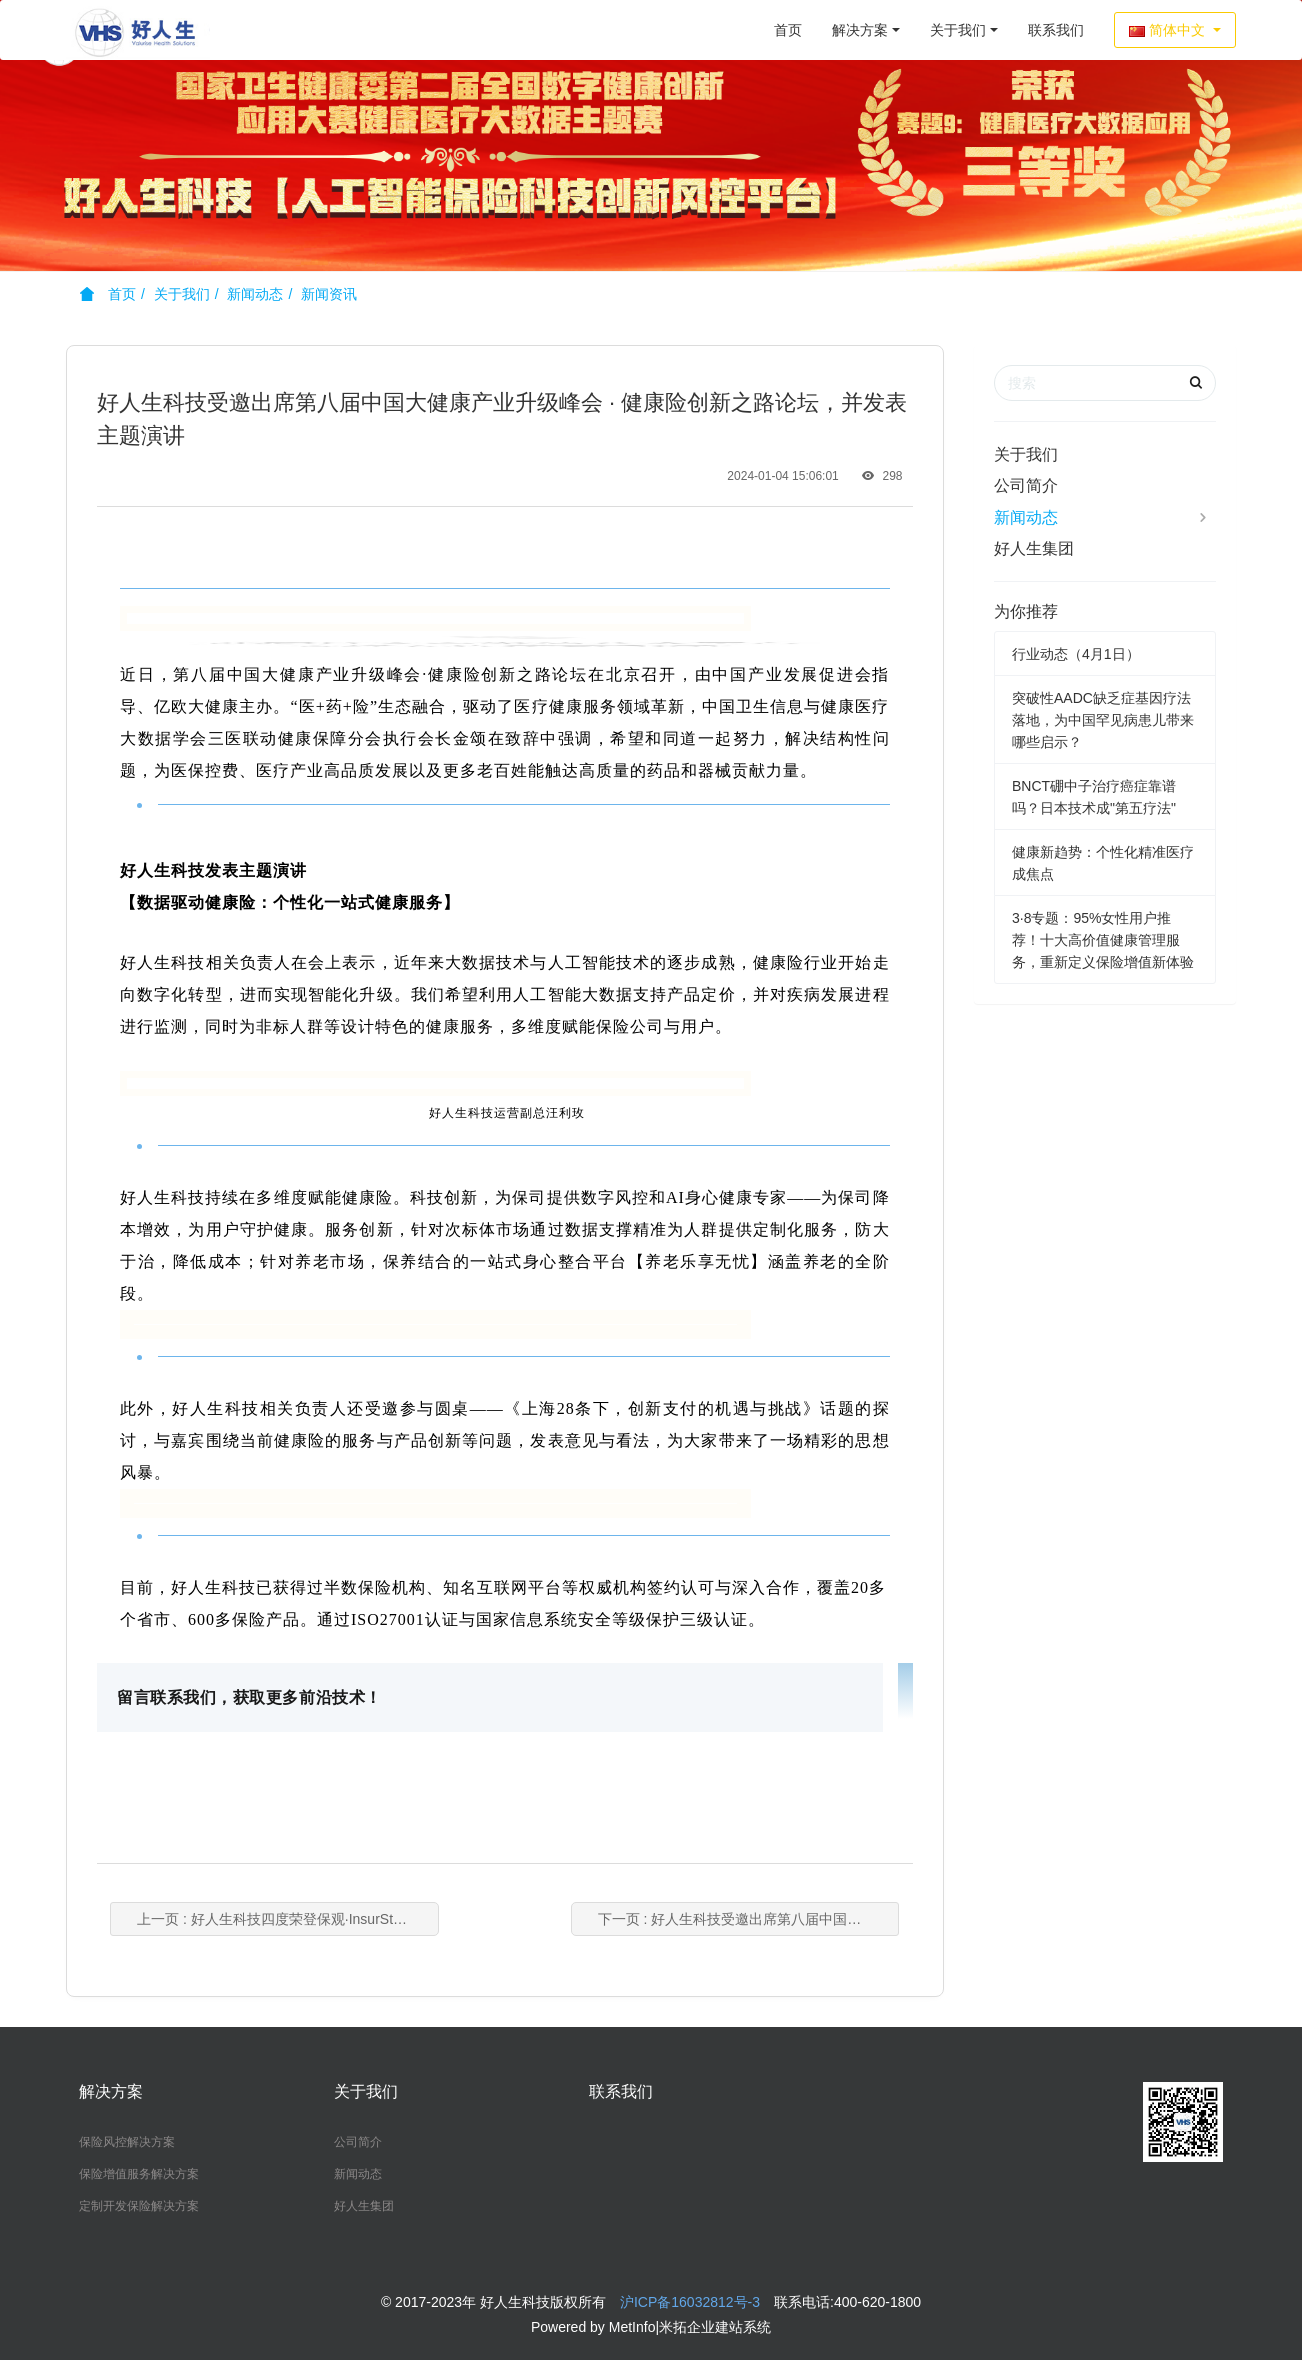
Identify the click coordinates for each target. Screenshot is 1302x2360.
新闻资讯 (329, 294)
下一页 (725, 1919)
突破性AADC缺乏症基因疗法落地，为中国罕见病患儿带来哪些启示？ (1103, 720)
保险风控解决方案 (127, 2142)
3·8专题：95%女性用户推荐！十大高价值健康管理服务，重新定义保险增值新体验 (1103, 940)
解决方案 (860, 30)
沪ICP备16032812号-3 (690, 2302)
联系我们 (1056, 30)
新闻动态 (255, 294)
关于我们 (958, 30)
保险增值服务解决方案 (139, 2174)
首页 (788, 30)
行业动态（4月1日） (1076, 654)
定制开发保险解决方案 (139, 2206)
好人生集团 (1034, 548)
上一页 (310, 1919)
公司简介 (1026, 485)
